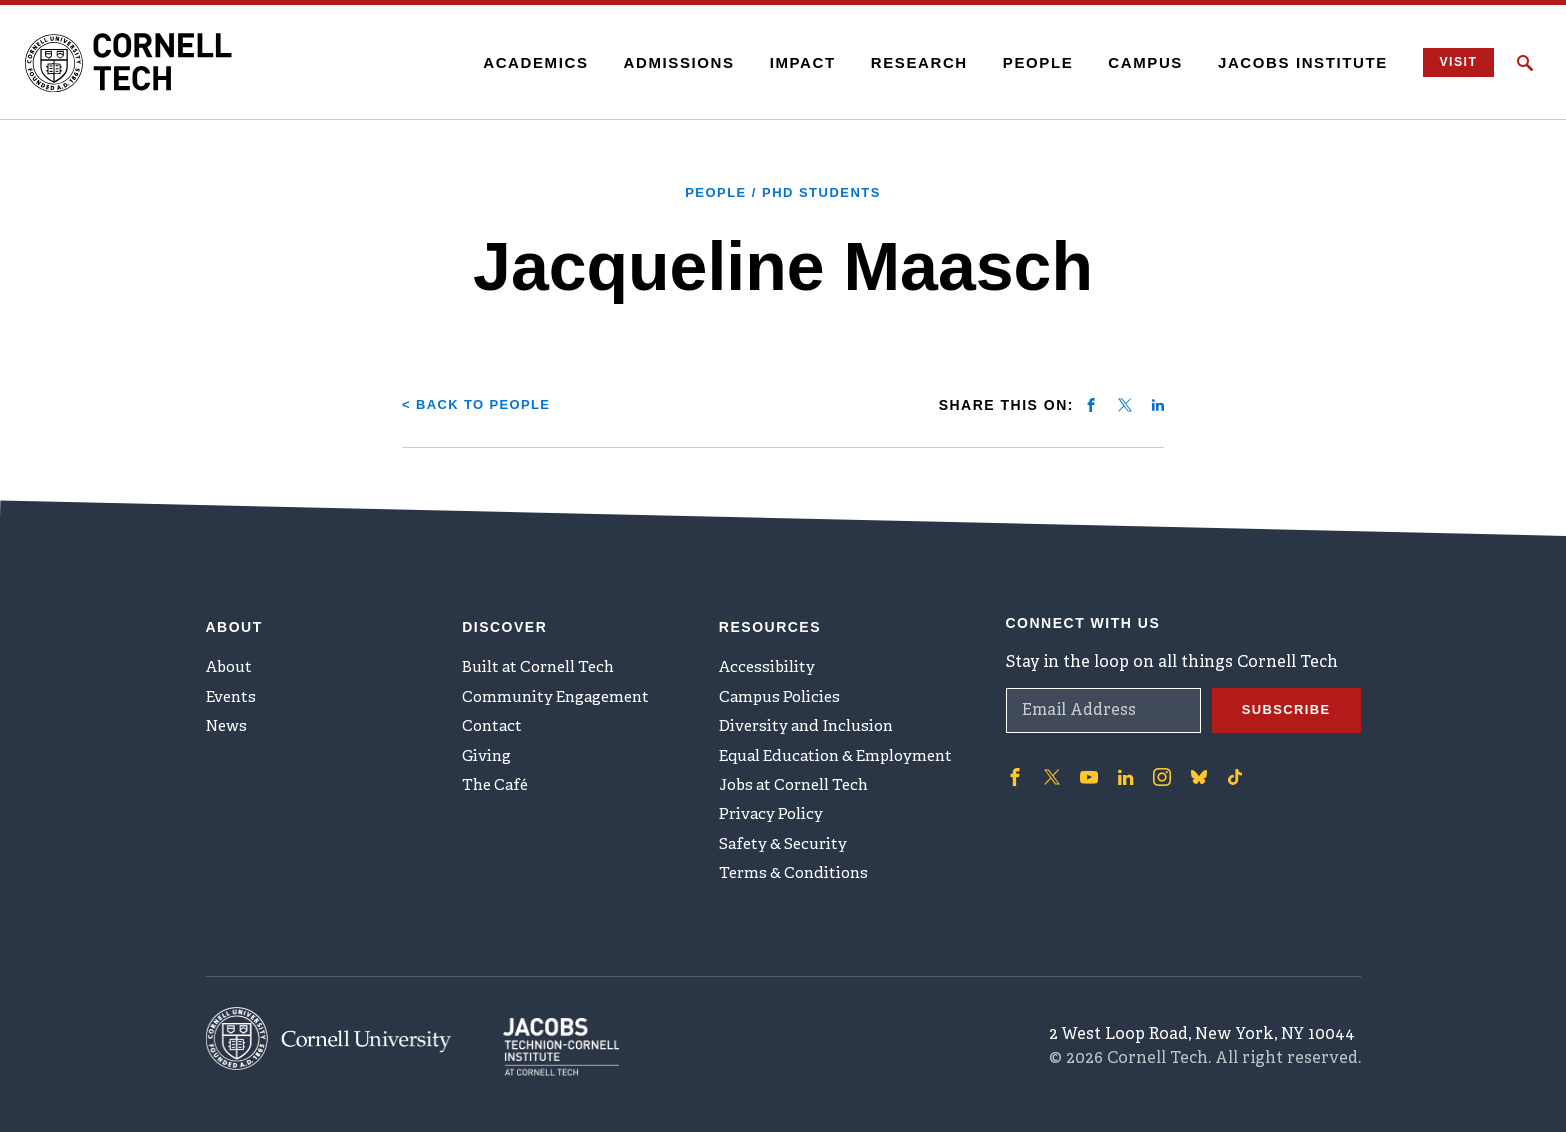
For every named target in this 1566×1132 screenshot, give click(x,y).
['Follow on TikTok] (1228, 763)
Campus (1132, 62)
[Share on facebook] (1091, 404)
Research (905, 62)
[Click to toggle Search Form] (1525, 63)
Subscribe (1283, 697)
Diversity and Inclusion (812, 723)
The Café (497, 789)
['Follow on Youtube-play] (1086, 763)
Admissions (665, 62)
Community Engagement (561, 690)
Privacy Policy (773, 822)
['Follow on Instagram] (1156, 763)
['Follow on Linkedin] (1121, 763)
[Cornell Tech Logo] (150, 63)
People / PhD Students (783, 192)
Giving (488, 756)
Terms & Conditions (798, 888)
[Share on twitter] (1125, 404)
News (228, 723)
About (231, 657)
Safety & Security (787, 855)
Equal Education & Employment (844, 756)
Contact (493, 723)
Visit (1449, 62)
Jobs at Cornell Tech (800, 789)
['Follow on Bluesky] (1192, 763)
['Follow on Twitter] (1050, 763)
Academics (522, 62)
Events (233, 690)
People (1024, 62)
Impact (789, 62)
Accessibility (769, 657)
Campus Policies (782, 690)
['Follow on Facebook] (1014, 763)
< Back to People (482, 404)
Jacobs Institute (1290, 62)
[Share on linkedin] (1158, 404)
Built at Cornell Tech (543, 657)
